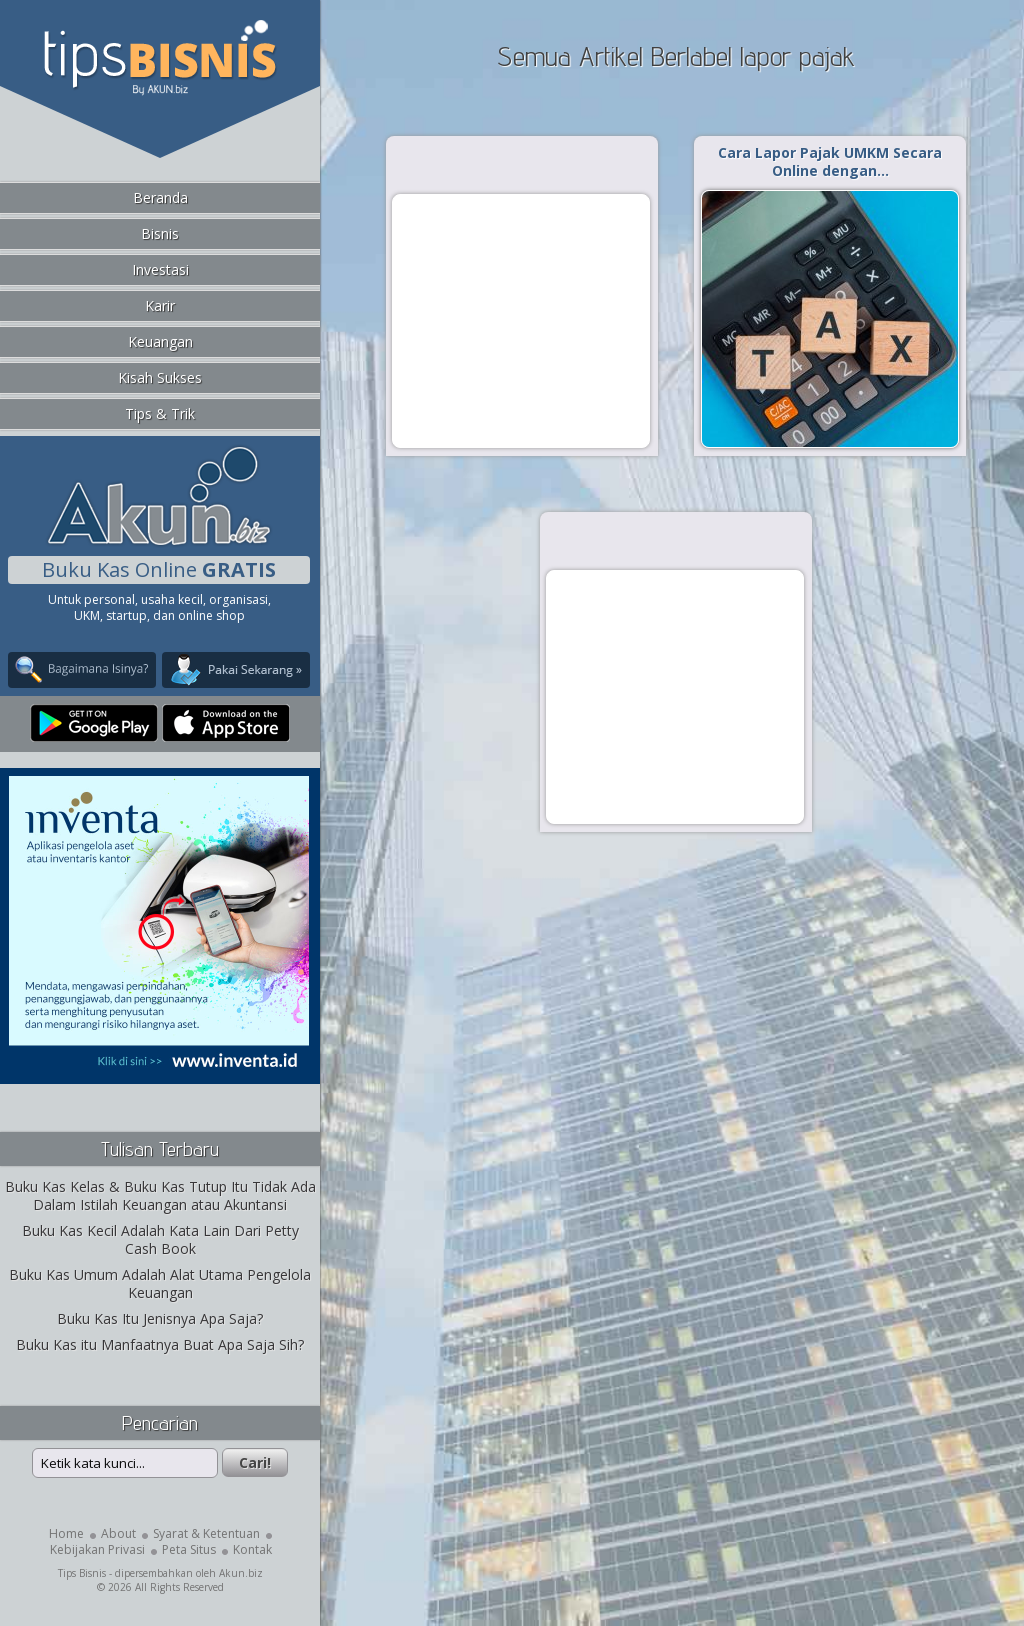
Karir (160, 305)
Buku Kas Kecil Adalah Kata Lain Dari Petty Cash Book (160, 1239)
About (118, 1533)
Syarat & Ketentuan (206, 1533)
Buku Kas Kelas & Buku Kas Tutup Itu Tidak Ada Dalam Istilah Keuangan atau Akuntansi (160, 1195)
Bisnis (160, 233)
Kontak (252, 1549)
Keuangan (160, 341)
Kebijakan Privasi (97, 1549)
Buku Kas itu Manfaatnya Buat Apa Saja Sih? (160, 1344)
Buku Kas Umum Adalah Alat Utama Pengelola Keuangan (160, 1283)
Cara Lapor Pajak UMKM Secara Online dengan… (830, 161)
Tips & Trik (160, 413)
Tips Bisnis (82, 1573)
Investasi (160, 269)
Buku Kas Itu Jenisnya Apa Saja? (160, 1318)
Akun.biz (241, 1573)
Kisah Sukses (160, 377)
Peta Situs (189, 1549)
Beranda (160, 197)
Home (66, 1533)
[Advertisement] (521, 320)
